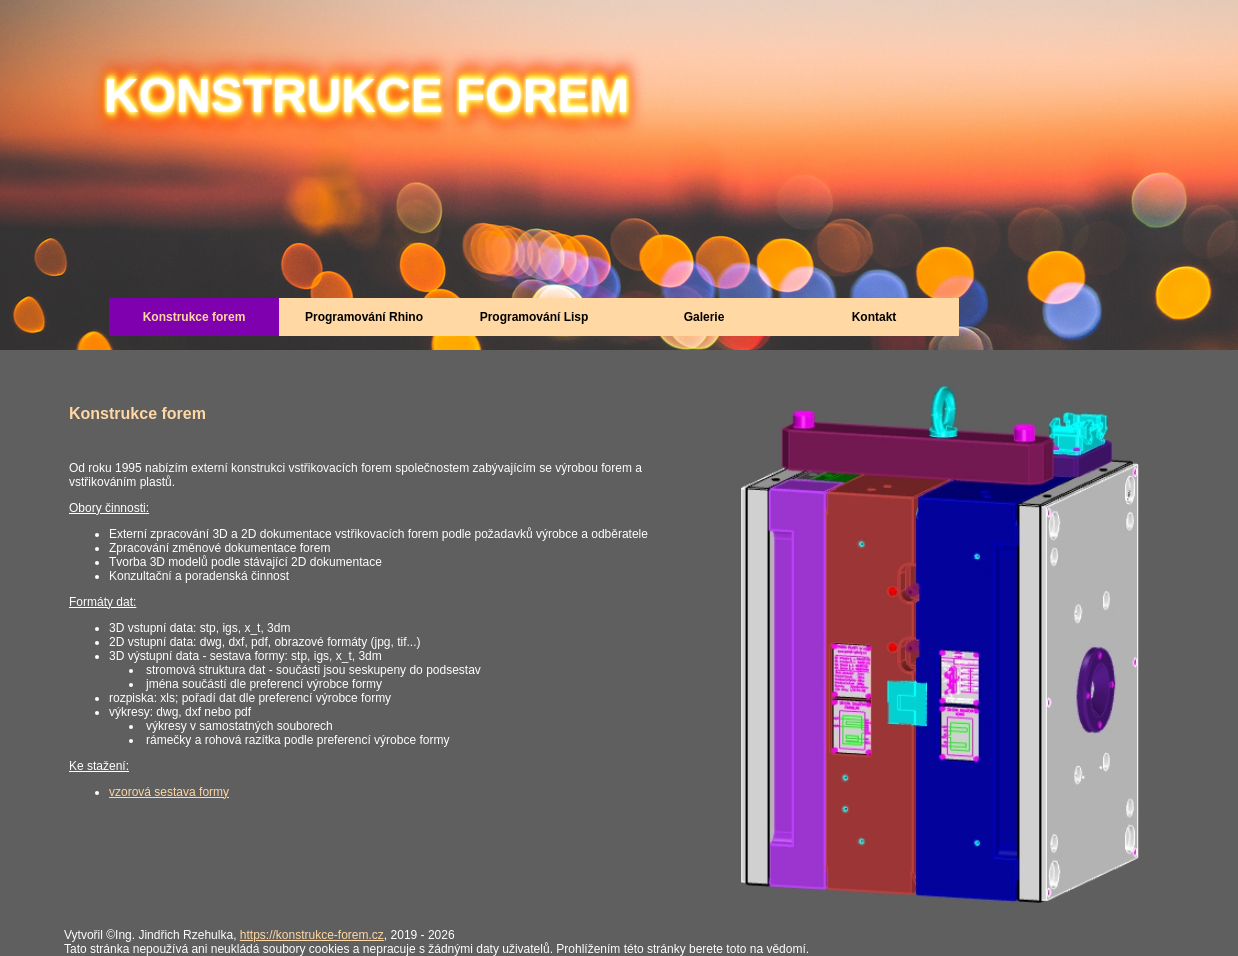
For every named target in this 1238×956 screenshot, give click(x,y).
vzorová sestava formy (169, 792)
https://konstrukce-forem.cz (312, 935)
